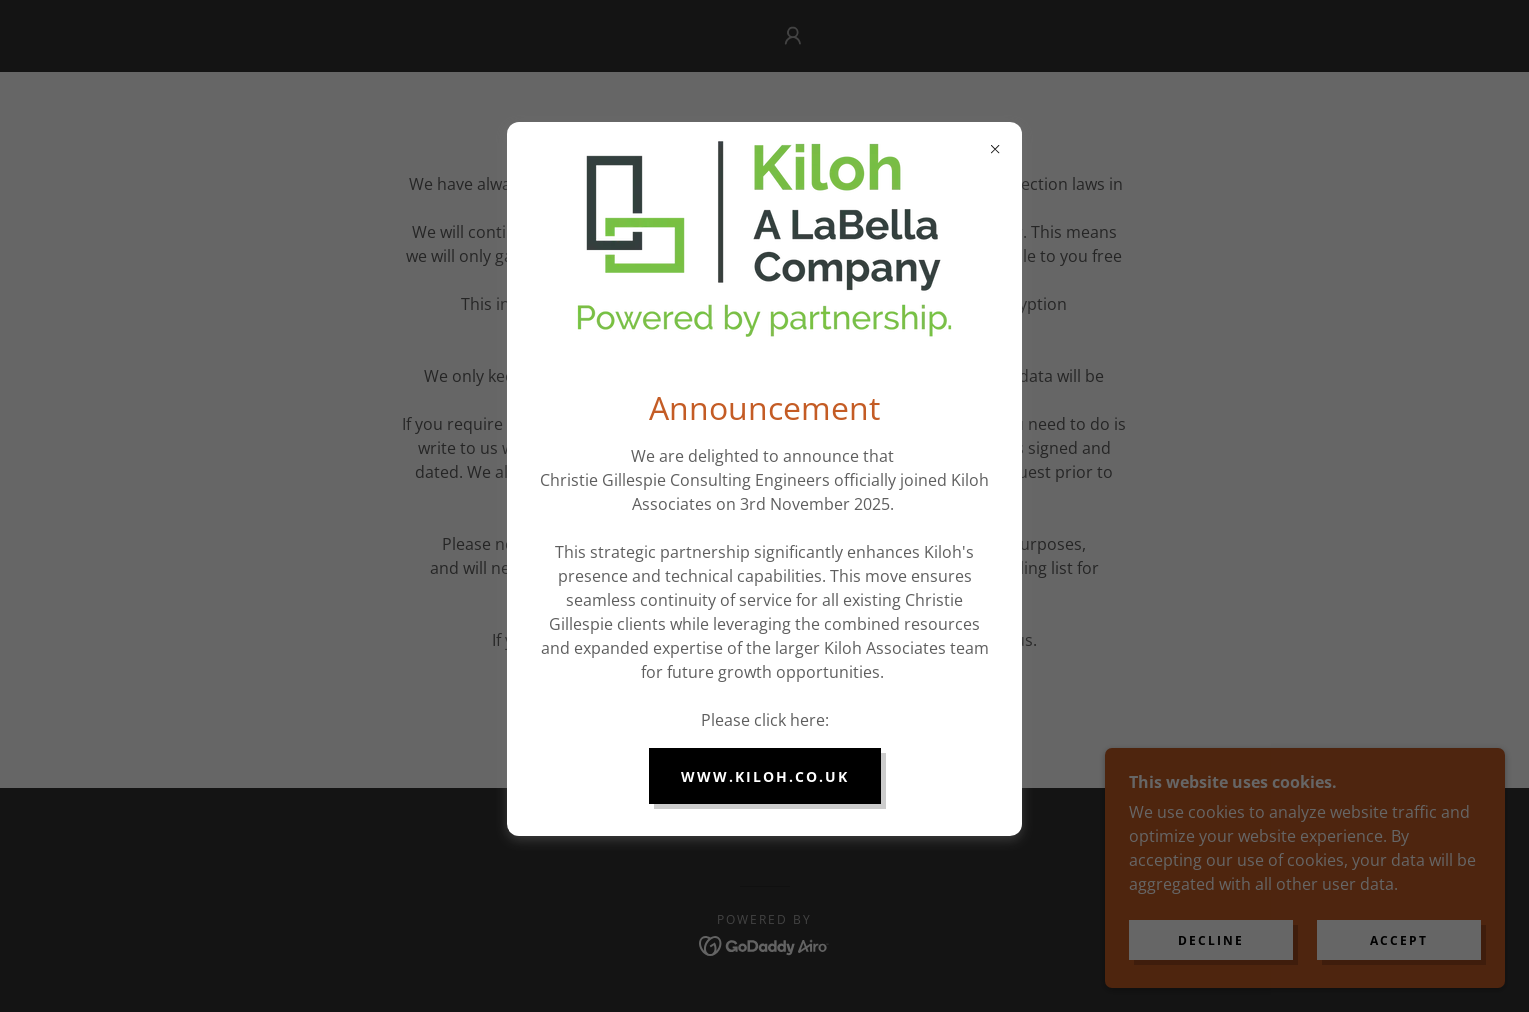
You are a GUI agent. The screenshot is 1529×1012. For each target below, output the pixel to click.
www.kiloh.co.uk (765, 776)
